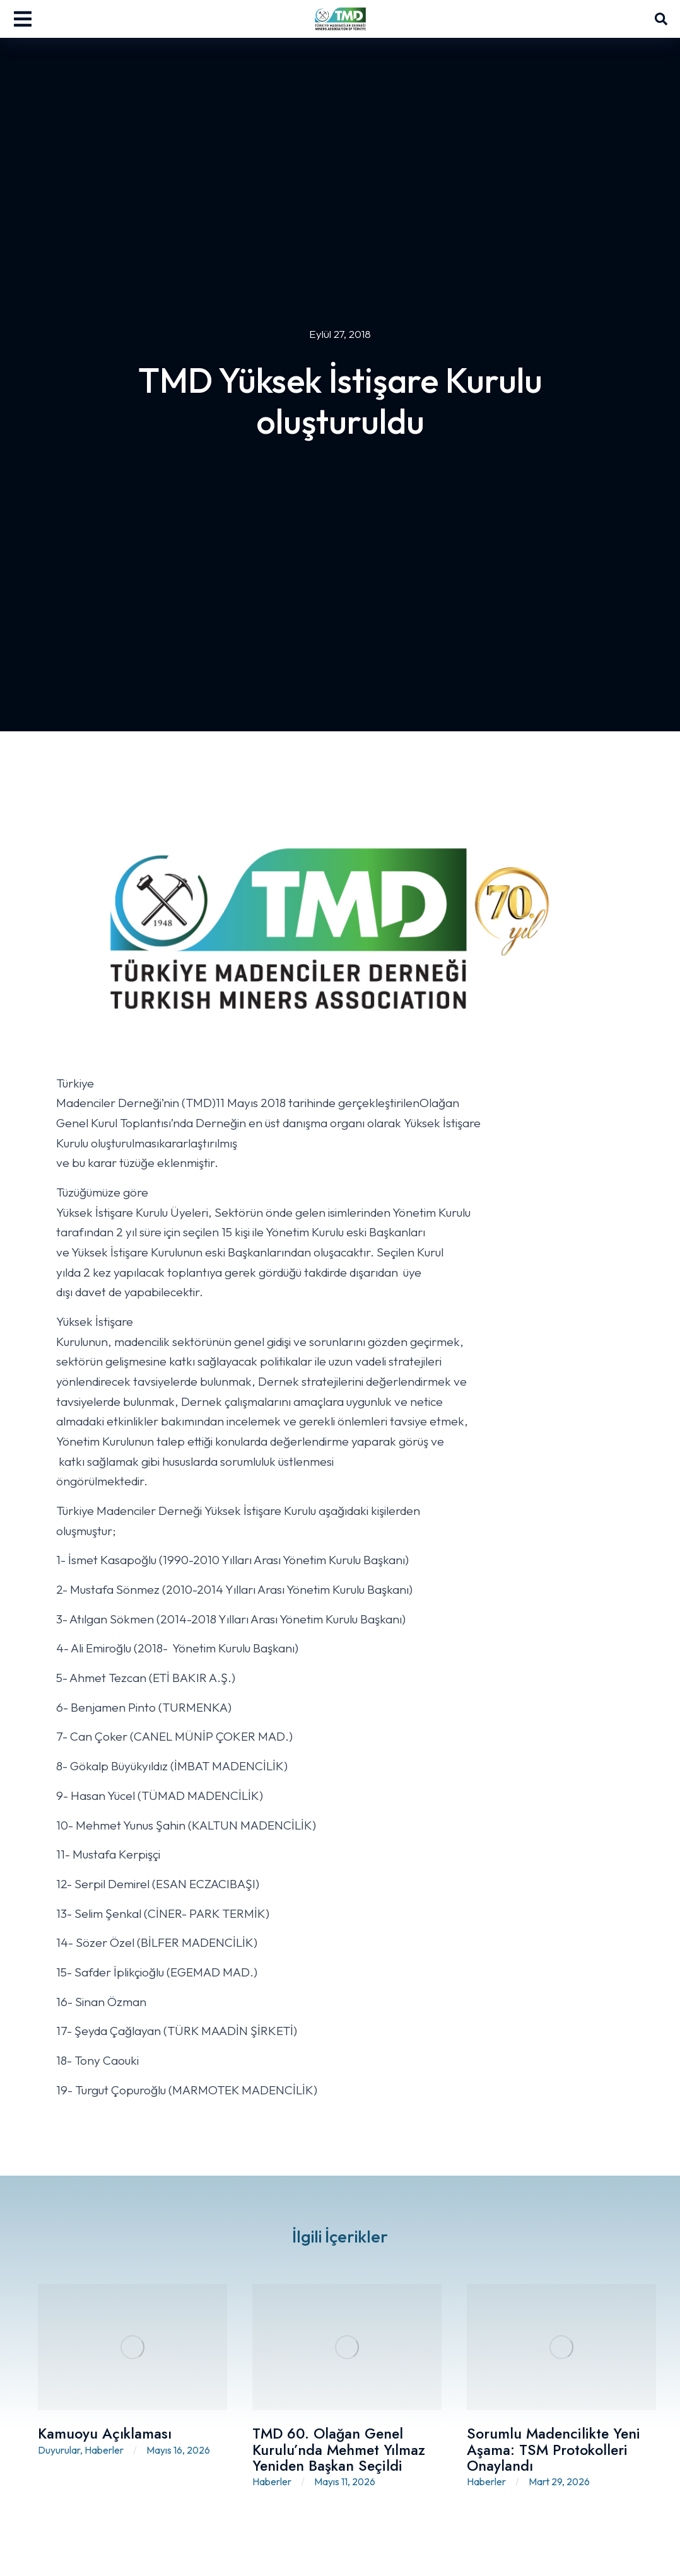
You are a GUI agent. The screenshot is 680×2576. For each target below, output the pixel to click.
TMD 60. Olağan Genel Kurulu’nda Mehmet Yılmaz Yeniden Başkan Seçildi (338, 2449)
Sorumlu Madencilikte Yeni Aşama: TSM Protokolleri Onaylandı (553, 2449)
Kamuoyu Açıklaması (105, 2433)
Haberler (104, 2450)
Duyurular (59, 2450)
